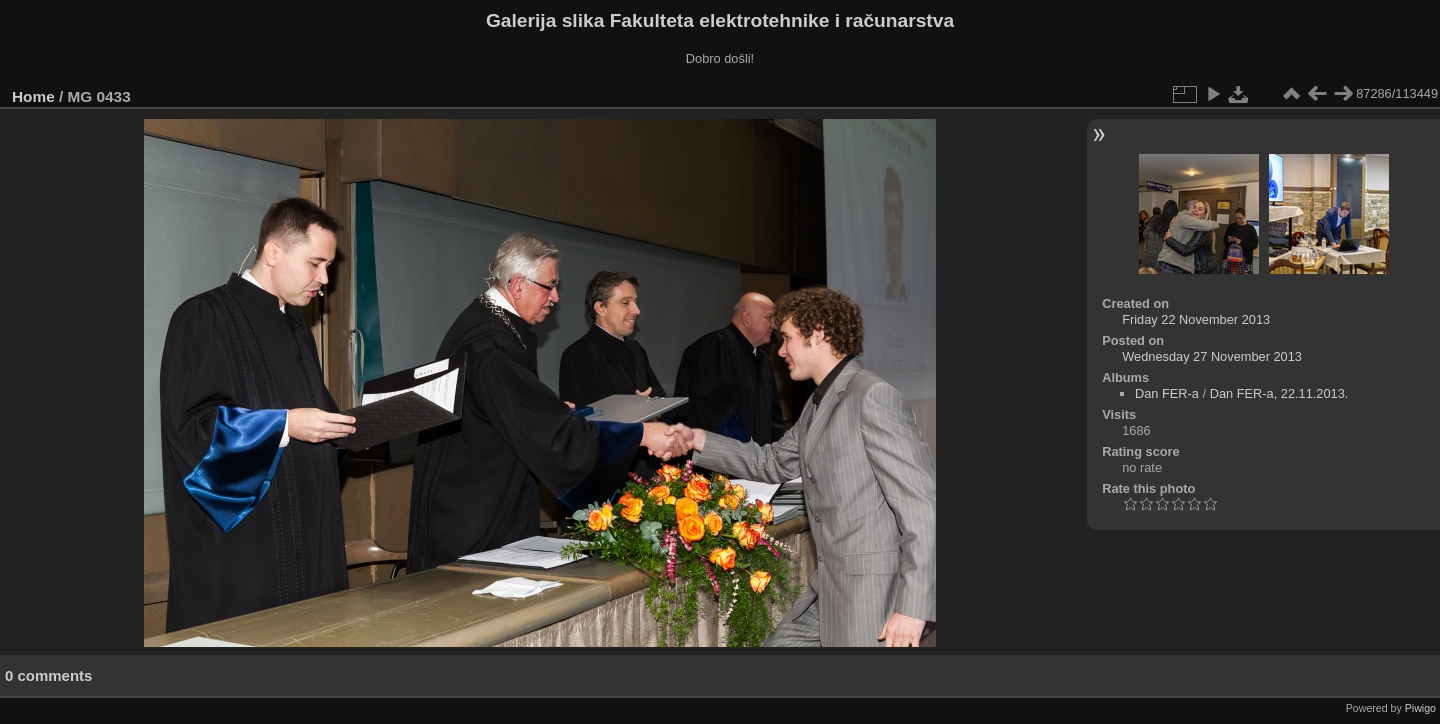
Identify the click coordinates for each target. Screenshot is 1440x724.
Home (33, 96)
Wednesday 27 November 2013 (1212, 356)
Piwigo (1420, 708)
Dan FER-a (1167, 393)
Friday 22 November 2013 (1196, 319)
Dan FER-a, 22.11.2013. (1279, 393)
